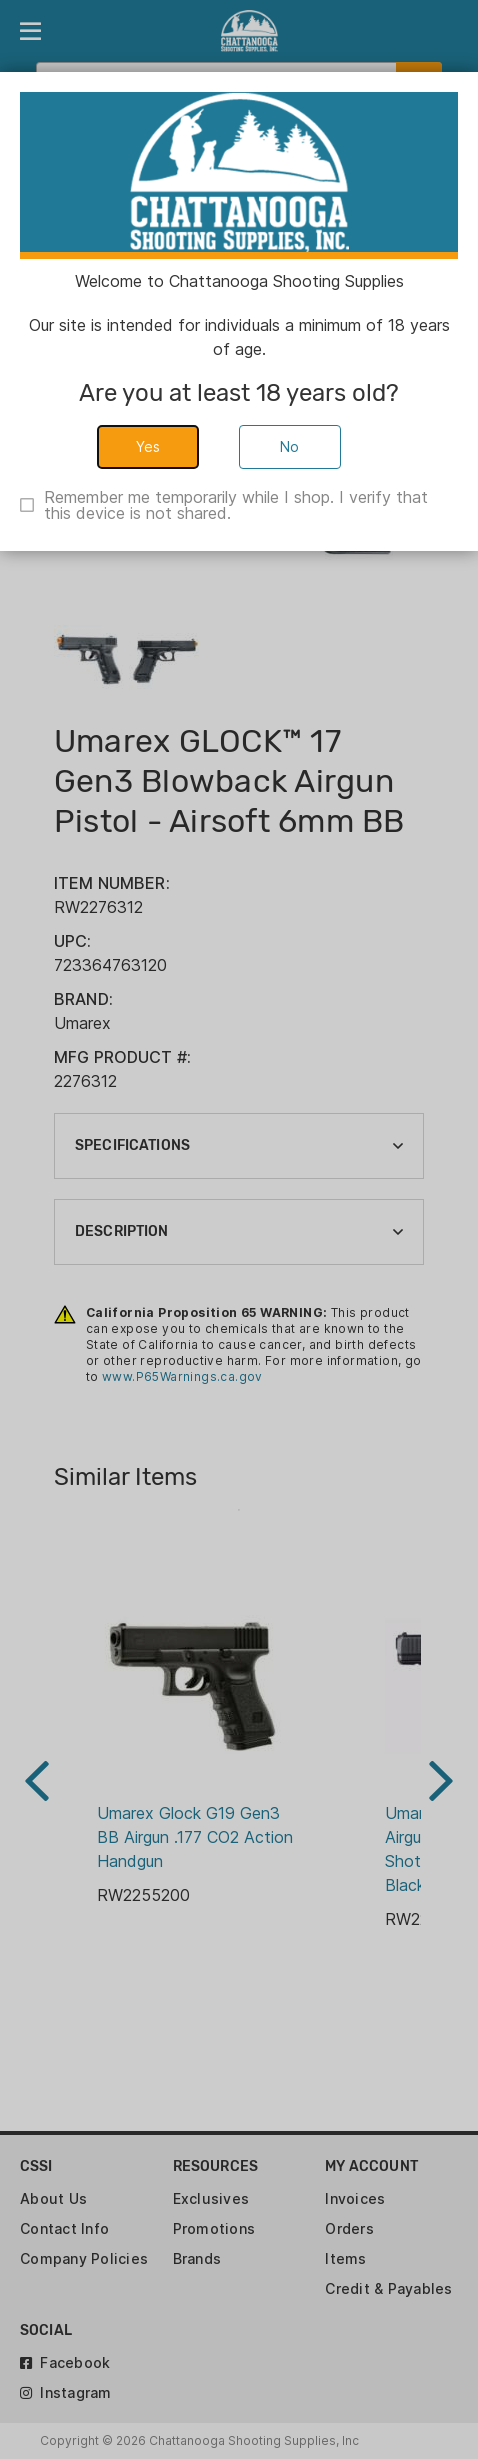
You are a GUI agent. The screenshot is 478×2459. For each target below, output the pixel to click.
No (290, 446)
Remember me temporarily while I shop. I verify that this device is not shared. (236, 505)
